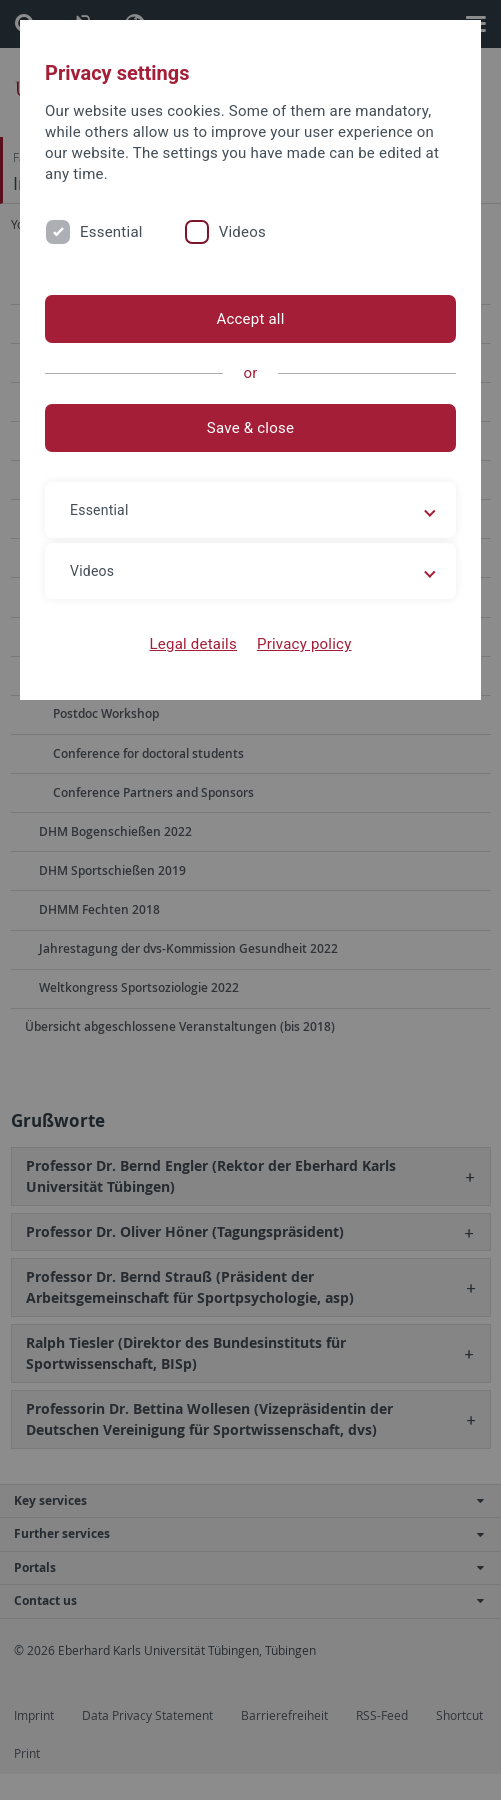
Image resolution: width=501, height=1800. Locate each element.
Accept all (250, 319)
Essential (111, 232)
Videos (242, 232)
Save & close (250, 428)
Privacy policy (304, 644)
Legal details (193, 644)
